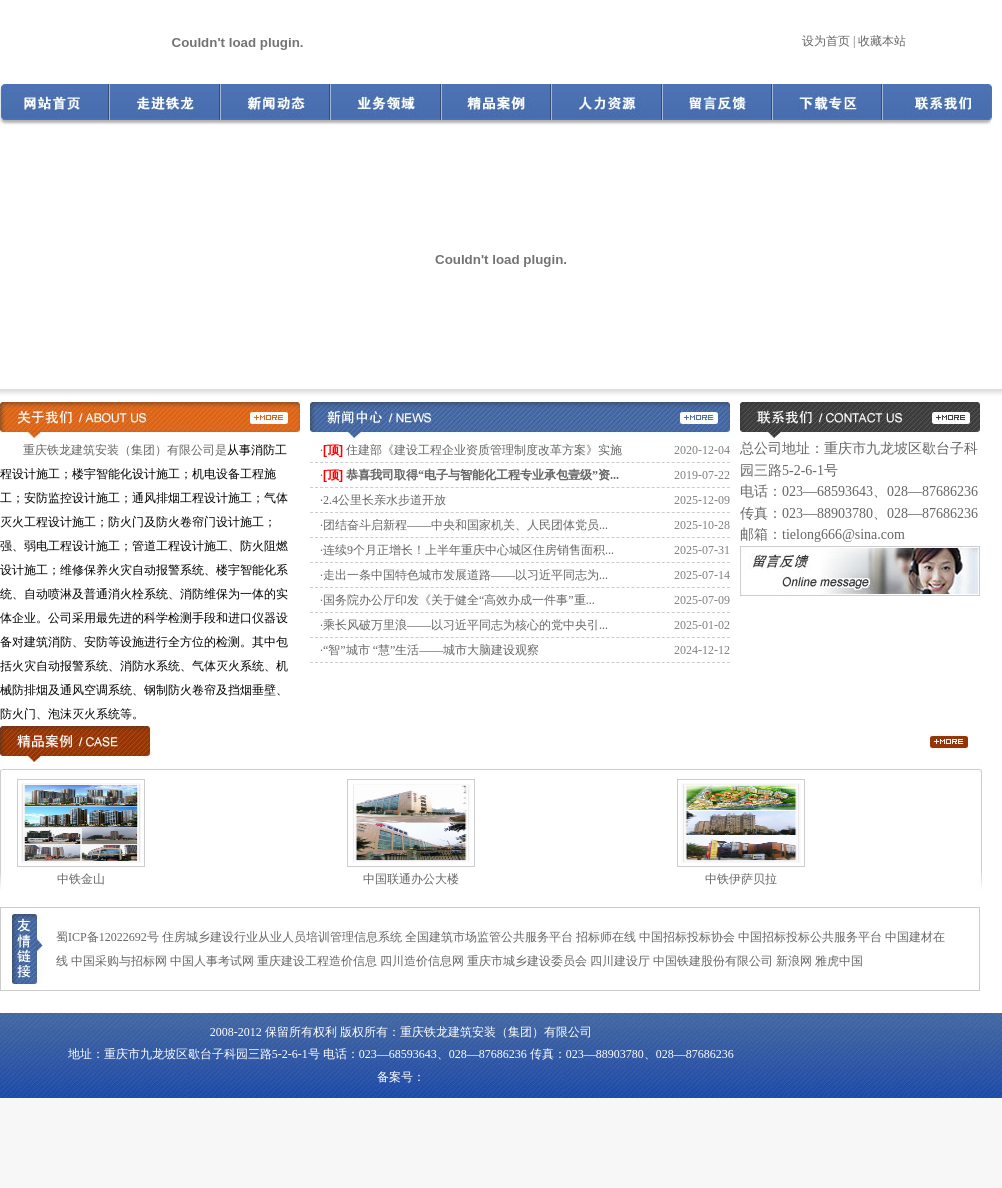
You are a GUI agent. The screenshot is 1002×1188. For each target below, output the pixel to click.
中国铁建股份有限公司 (713, 961)
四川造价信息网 (422, 961)
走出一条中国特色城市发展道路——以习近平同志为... (465, 575)
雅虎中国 (839, 961)
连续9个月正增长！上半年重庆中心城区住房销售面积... (468, 550)
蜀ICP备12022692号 (107, 937)
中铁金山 (88, 879)
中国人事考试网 (212, 961)
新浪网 (794, 961)
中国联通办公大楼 (418, 879)
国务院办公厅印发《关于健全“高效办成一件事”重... (459, 600)
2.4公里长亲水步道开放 (384, 500)
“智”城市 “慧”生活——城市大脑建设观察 (431, 650)
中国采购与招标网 (119, 961)
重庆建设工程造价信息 (317, 961)
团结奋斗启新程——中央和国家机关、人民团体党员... (465, 525)
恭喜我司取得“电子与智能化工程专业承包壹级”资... (482, 475)
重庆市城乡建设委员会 (527, 961)
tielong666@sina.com (843, 534)
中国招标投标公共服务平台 (810, 937)
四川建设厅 (620, 961)
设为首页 (826, 41)
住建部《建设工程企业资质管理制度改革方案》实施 (484, 450)
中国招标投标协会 (687, 937)
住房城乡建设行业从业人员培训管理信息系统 (282, 937)
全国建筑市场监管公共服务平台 (489, 937)
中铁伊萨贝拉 (748, 879)
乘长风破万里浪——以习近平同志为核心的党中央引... (465, 625)
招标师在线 (606, 937)
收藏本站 (882, 41)
